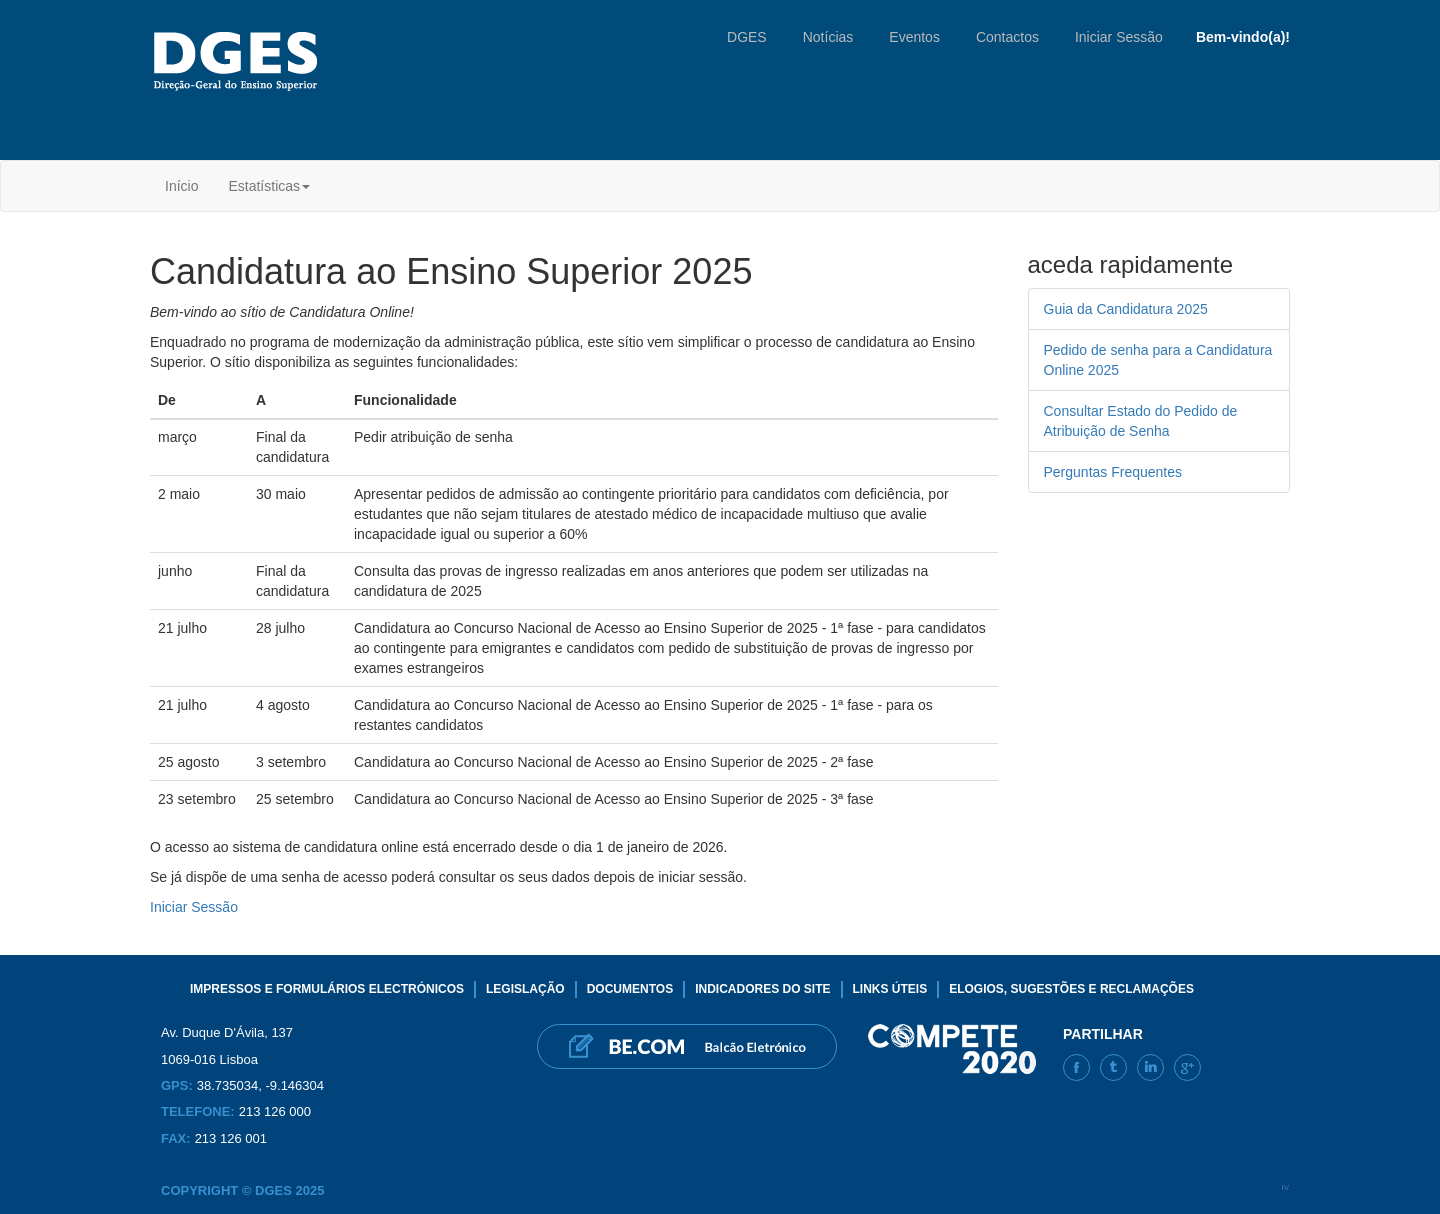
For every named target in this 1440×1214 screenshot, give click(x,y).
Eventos (914, 37)
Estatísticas (269, 186)
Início (181, 186)
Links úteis (890, 989)
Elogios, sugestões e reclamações (1071, 989)
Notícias (828, 37)
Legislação (525, 989)
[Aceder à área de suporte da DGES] (686, 1046)
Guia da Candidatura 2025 (1126, 309)
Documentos (630, 989)
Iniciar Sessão (1119, 37)
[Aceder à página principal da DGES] (239, 61)
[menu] (237, 186)
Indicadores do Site (762, 989)
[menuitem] (181, 186)
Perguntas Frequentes (1113, 472)
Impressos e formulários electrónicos (327, 989)
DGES (747, 37)
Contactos (1007, 37)
